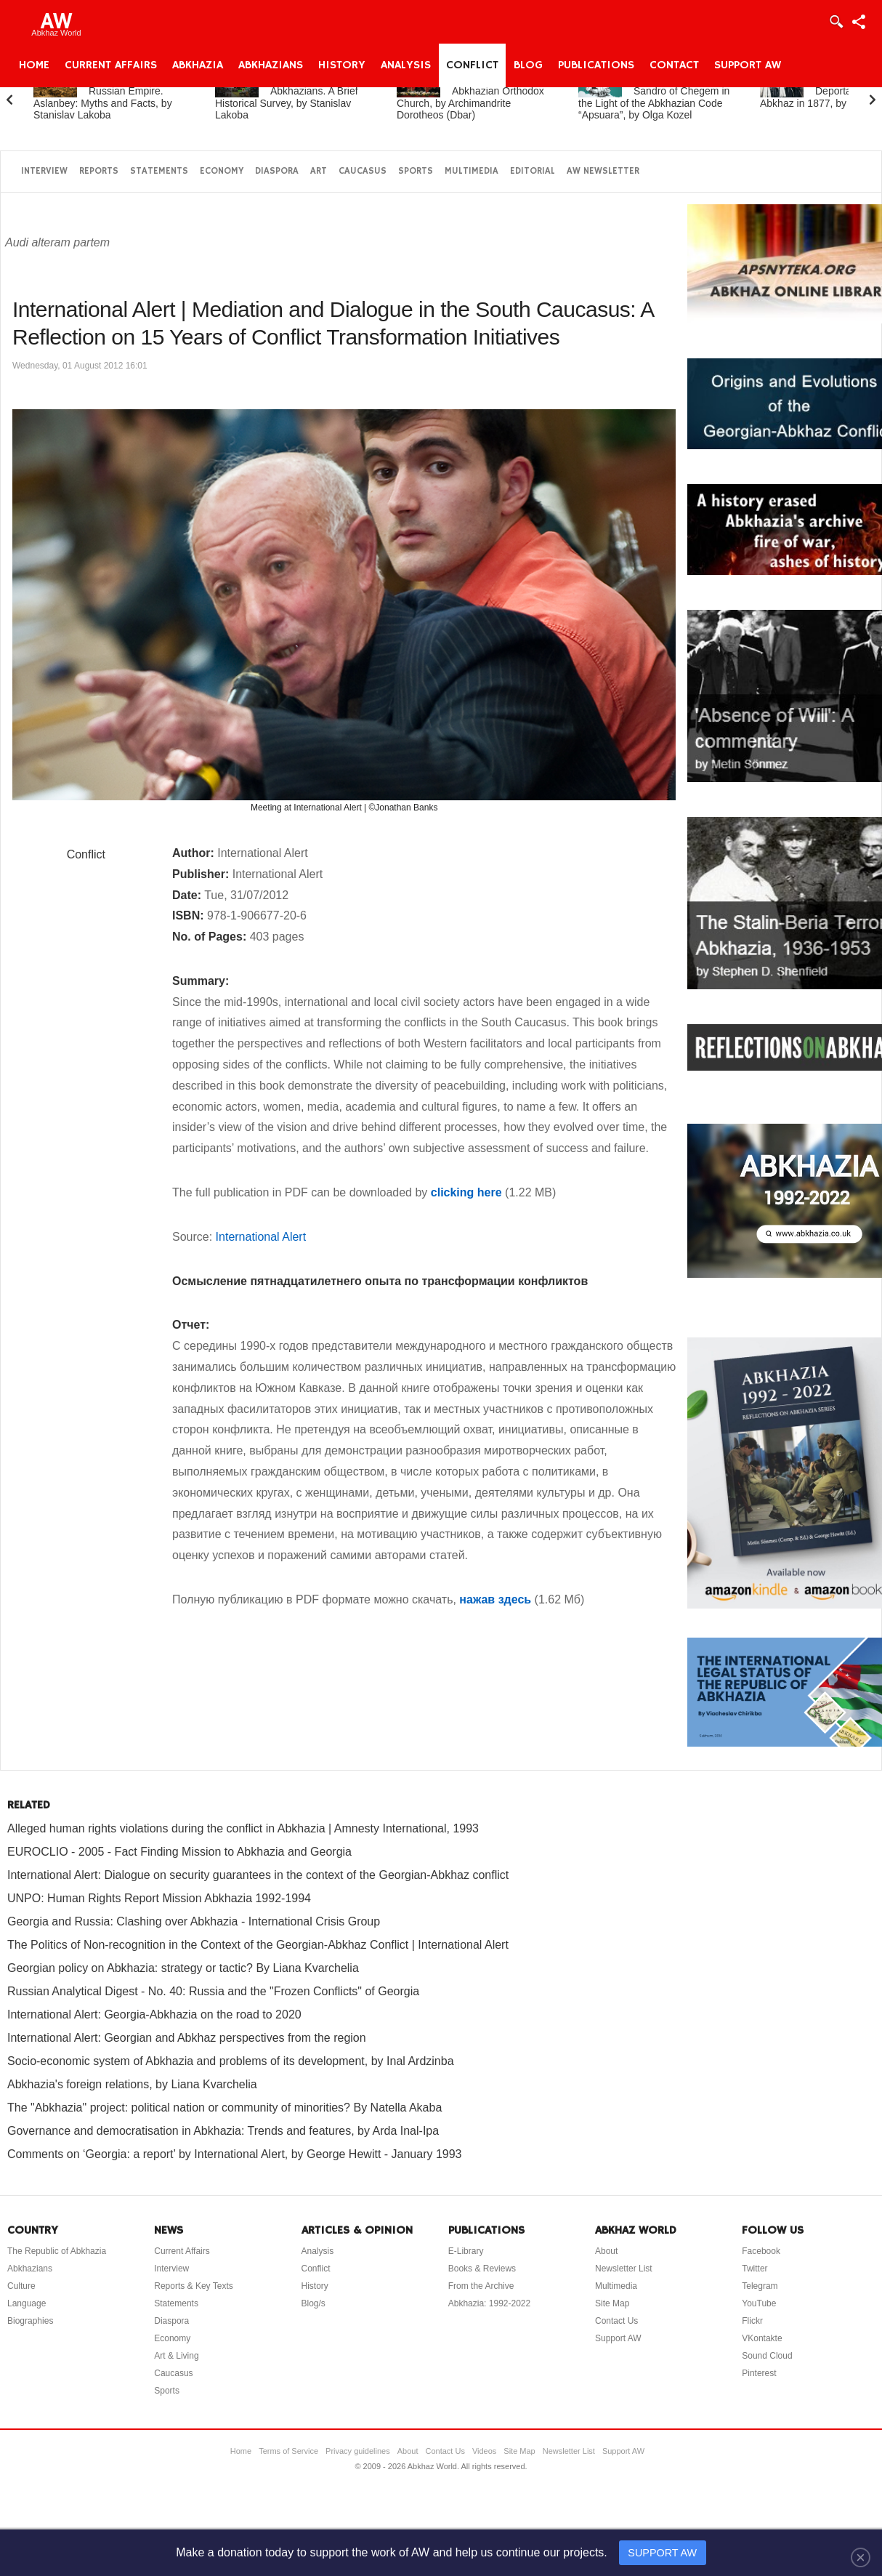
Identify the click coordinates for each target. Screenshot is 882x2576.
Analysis (406, 65)
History (341, 65)
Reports (98, 171)
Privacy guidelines (357, 2451)
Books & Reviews (482, 2268)
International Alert (261, 1237)
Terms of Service (288, 2451)
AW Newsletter (603, 171)
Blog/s (313, 2303)
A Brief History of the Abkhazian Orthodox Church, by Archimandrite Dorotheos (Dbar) (471, 97)
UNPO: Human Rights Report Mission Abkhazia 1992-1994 (159, 1898)
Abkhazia (197, 65)
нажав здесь (495, 1599)
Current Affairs (111, 65)
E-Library (466, 2251)
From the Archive (481, 2286)
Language (26, 2303)
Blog (528, 65)
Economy (221, 171)
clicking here (466, 1192)
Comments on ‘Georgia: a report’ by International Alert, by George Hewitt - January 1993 (234, 2154)
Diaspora (277, 171)
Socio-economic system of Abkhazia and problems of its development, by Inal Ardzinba (230, 2061)
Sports (415, 171)
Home (34, 65)
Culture (21, 2286)
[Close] (860, 2557)
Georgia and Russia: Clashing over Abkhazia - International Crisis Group (193, 1921)
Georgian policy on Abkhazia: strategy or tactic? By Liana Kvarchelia (183, 1968)
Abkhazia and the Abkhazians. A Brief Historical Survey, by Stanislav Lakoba (286, 97)
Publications (596, 65)
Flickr (752, 2321)
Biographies (30, 2321)
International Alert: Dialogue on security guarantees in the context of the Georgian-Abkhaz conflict (258, 1875)
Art (318, 171)
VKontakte (762, 2338)
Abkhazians (270, 65)
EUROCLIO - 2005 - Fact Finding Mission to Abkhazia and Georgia (179, 1852)
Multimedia (471, 171)
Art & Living (176, 2356)
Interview (44, 171)
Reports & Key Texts (193, 2286)
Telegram (759, 2286)
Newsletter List (623, 2268)
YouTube (759, 2303)
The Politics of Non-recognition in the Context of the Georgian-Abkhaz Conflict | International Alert (258, 1945)
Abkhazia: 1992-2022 (489, 2303)
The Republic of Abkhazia (56, 2251)
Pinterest (759, 2373)
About (606, 2251)
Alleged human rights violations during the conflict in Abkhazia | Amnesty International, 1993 (243, 1828)
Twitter (754, 2268)
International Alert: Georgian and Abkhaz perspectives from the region (186, 2038)
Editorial (532, 171)
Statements (159, 171)
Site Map (612, 2303)
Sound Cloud (767, 2356)
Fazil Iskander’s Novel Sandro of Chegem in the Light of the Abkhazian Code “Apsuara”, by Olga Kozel (655, 97)
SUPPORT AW (662, 2553)
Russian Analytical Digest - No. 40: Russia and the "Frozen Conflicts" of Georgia (213, 1991)
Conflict (472, 65)
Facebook (761, 2251)
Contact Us (616, 2321)
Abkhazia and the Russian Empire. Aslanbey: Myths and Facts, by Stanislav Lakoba (102, 97)
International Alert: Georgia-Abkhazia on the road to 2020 (154, 2014)
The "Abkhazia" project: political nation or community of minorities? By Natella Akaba (224, 2107)
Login (835, 22)
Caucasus (363, 171)
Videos (484, 2451)
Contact (674, 65)
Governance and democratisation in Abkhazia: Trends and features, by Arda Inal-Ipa (223, 2131)
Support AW (747, 65)
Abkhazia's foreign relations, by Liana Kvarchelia (132, 2084)
